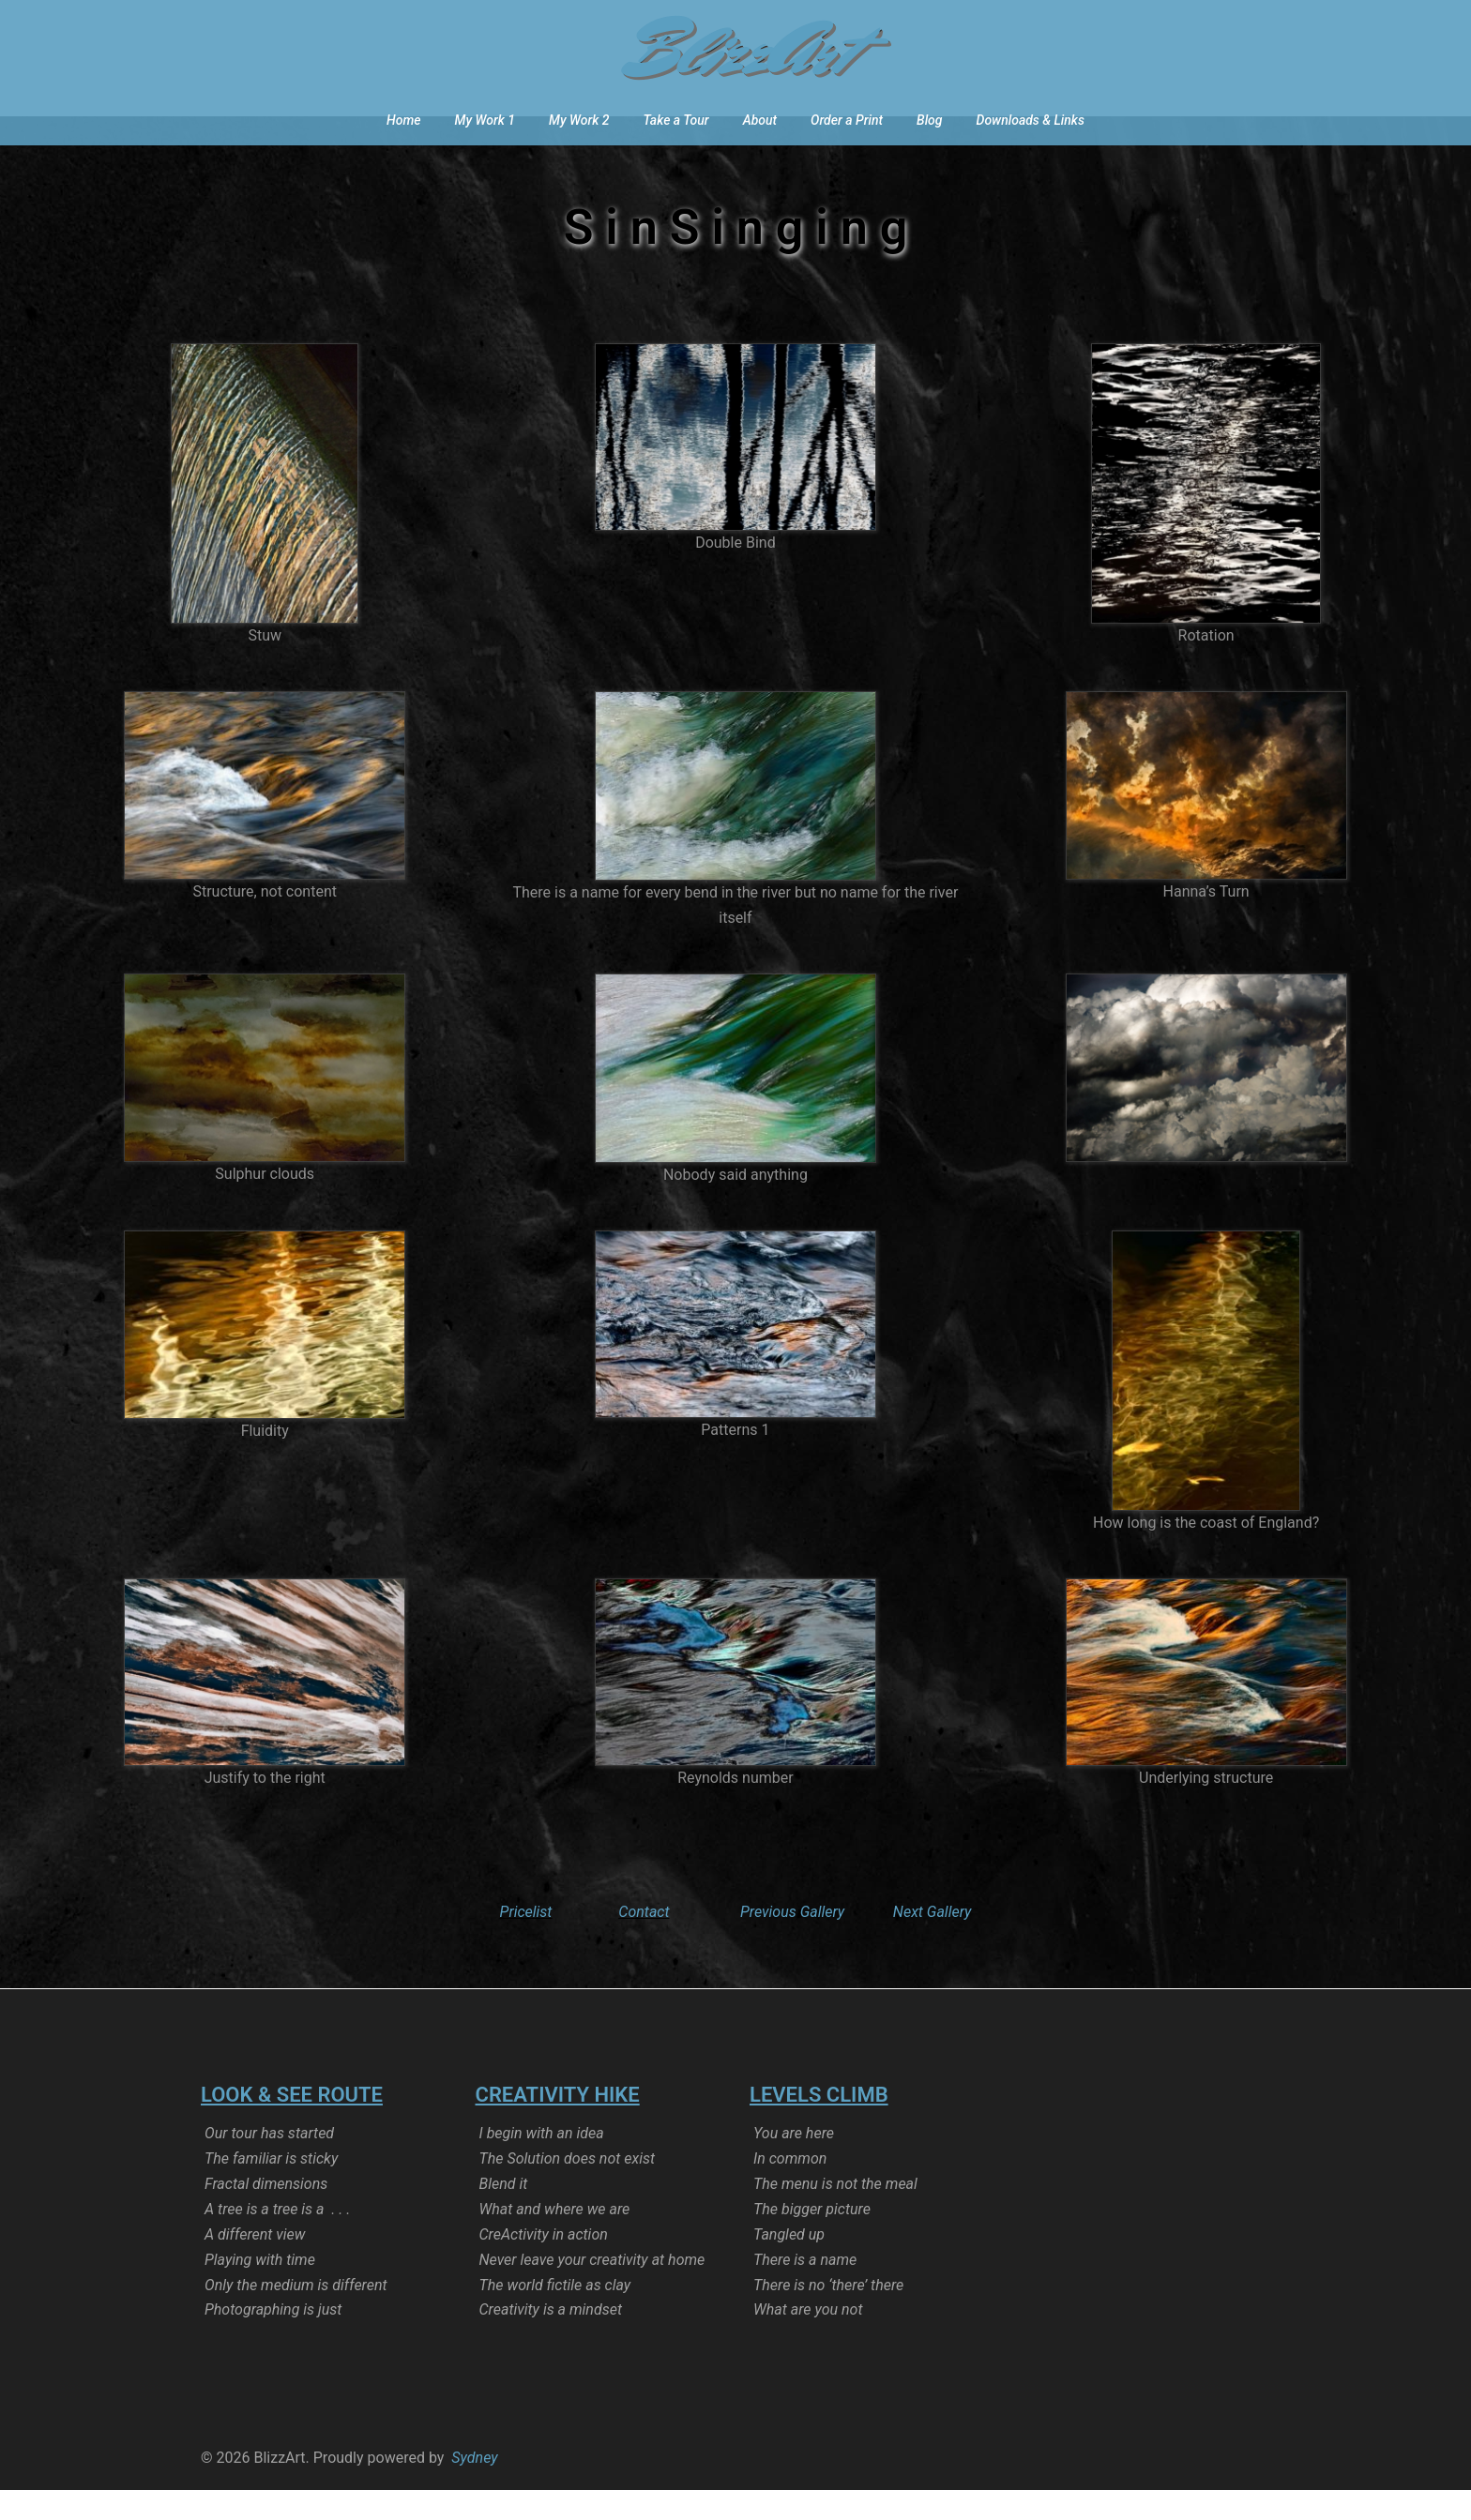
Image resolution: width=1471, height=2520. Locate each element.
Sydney (474, 2488)
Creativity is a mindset (550, 2339)
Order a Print (847, 120)
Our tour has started (269, 2163)
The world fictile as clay (555, 2315)
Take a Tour (676, 120)
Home (403, 120)
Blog (929, 120)
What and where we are (554, 2239)
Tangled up (789, 2264)
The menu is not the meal (835, 2214)
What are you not (808, 2339)
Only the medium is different (296, 2315)
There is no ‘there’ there (828, 2315)
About (760, 120)
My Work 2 (579, 120)
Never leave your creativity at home (592, 2290)
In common (789, 2188)
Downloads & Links (1030, 120)
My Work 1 (485, 120)
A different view (255, 2264)
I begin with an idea (541, 2163)
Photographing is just (273, 2339)
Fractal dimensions (266, 2214)
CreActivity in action (543, 2264)
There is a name (805, 2290)
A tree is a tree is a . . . (277, 2239)
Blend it (503, 2214)
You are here (793, 2163)
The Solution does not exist (567, 2188)
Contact (643, 1942)
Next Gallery (932, 1942)
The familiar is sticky (271, 2188)
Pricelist (526, 1942)
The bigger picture (812, 2239)
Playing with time (260, 2290)
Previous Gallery (792, 1942)
